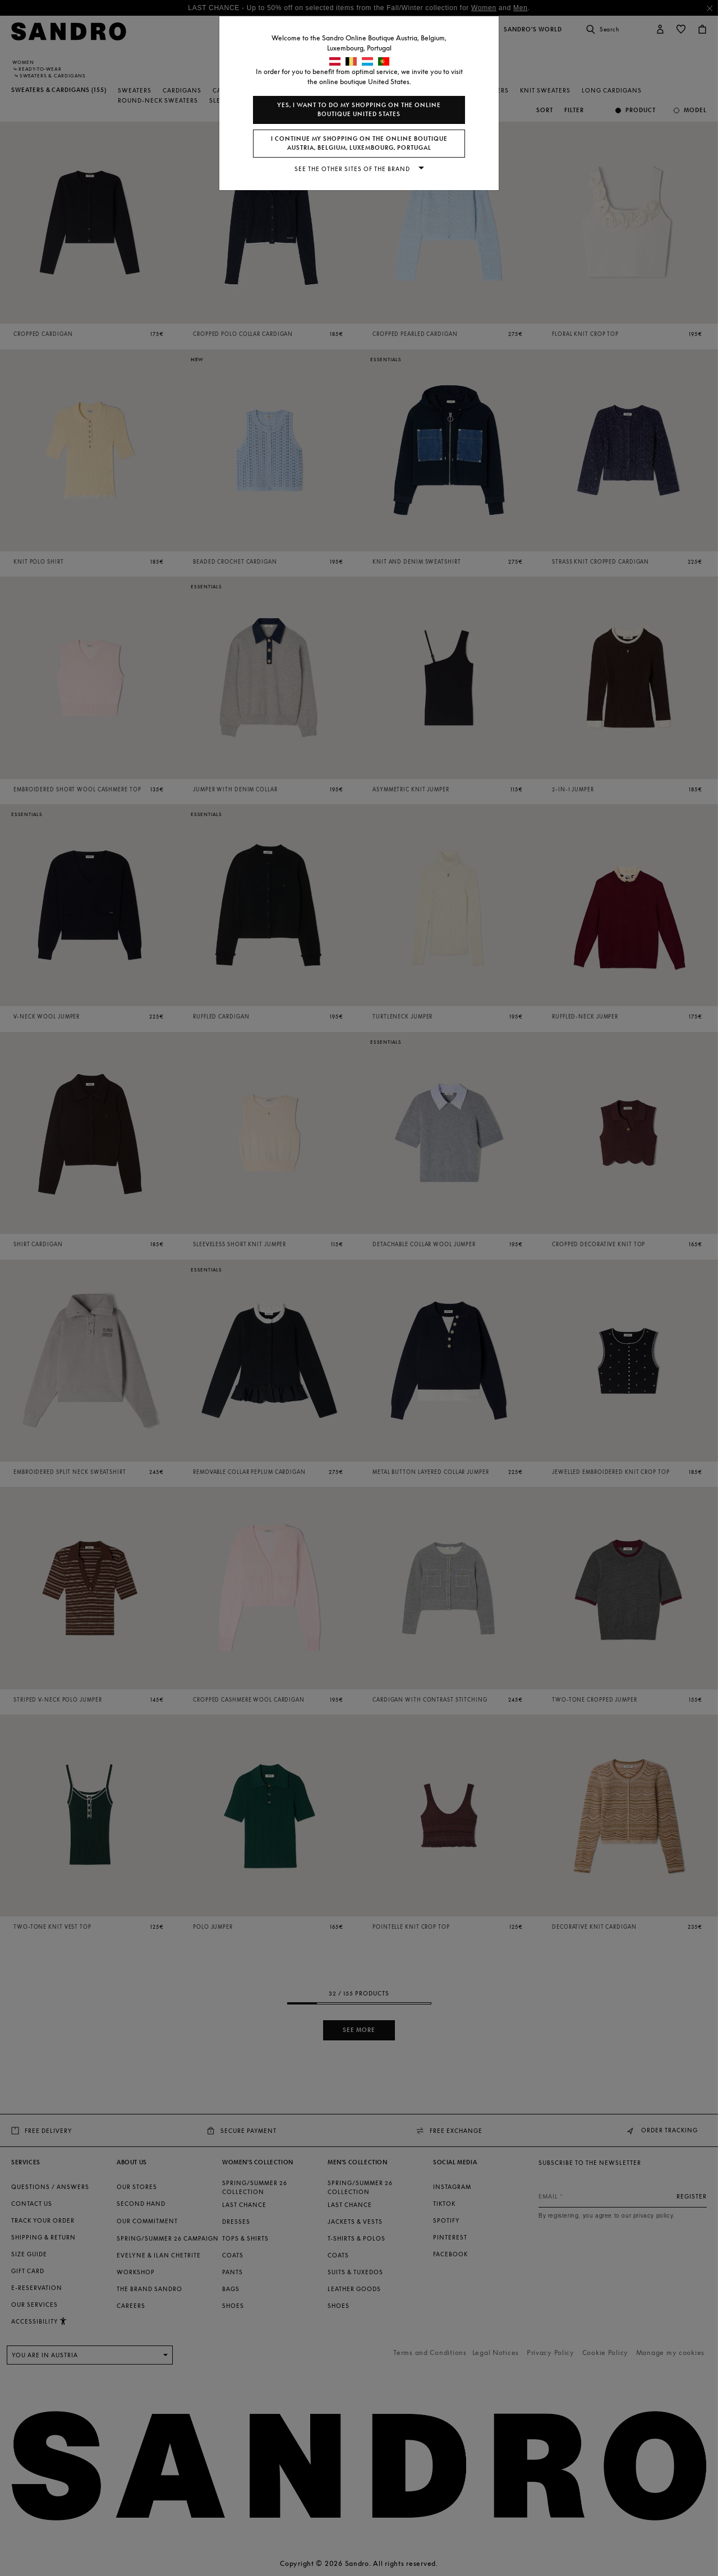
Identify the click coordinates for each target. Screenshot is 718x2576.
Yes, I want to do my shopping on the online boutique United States (359, 110)
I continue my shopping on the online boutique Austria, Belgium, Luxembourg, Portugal (359, 143)
